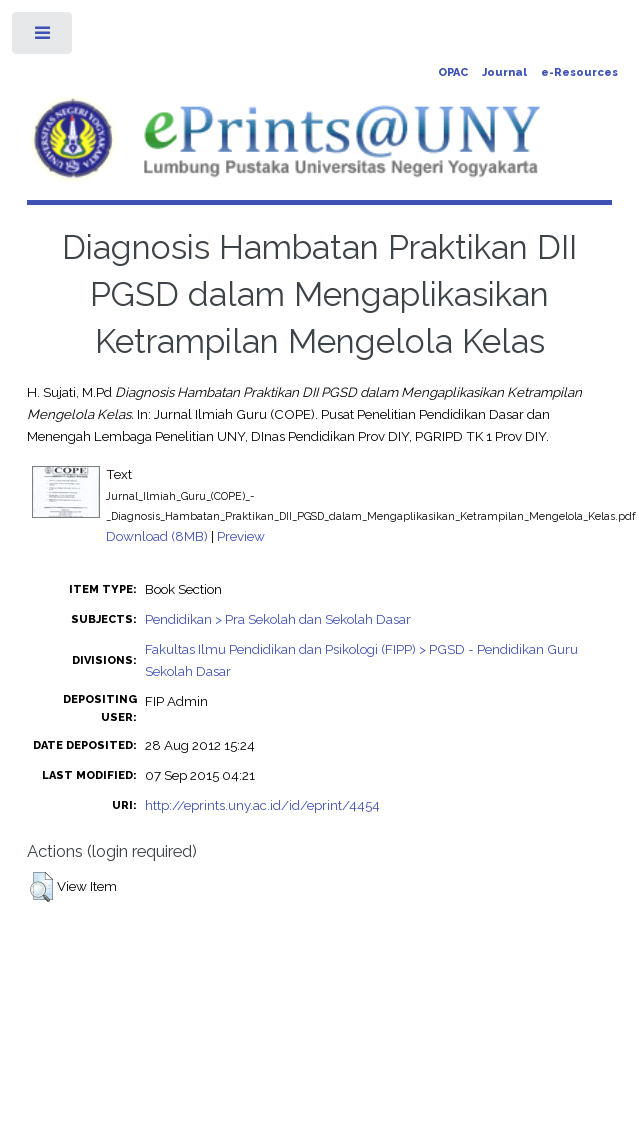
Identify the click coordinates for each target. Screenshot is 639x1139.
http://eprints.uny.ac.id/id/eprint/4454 (262, 805)
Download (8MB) (157, 536)
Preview (241, 536)
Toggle (43, 37)
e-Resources (579, 72)
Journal (504, 72)
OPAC (453, 72)
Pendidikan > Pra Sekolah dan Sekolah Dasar (278, 619)
